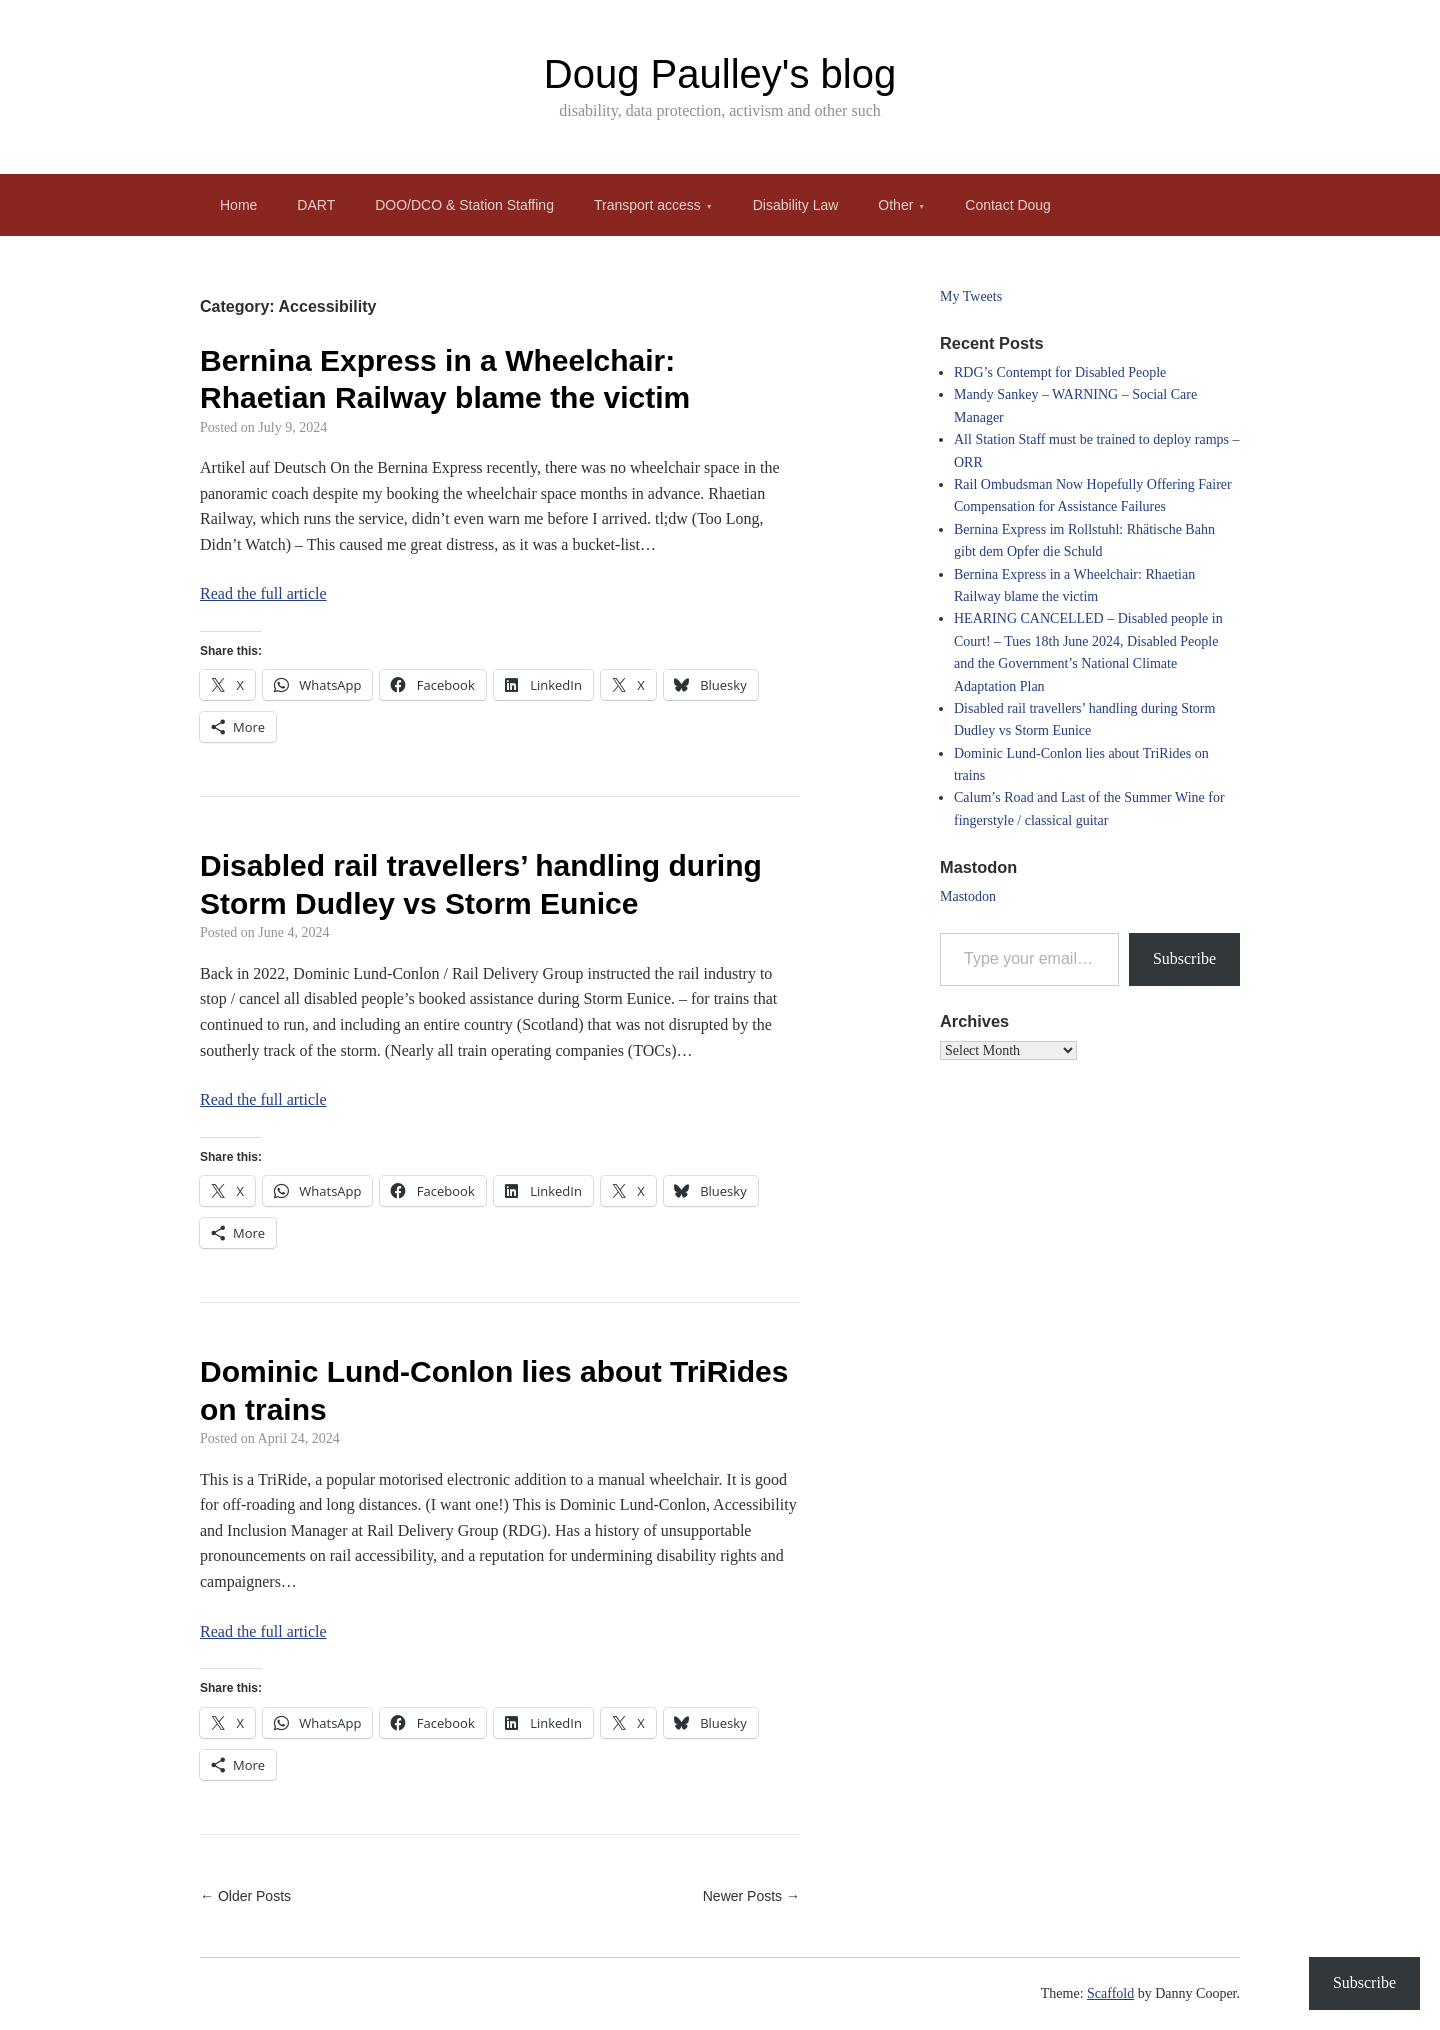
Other (895, 205)
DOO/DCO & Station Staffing (464, 205)
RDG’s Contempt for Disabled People (1060, 372)
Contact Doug (1008, 205)
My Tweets (971, 296)
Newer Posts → (751, 1896)
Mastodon (968, 896)
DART (316, 205)
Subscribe (1184, 958)
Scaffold (1110, 1993)
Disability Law (796, 205)
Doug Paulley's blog (720, 74)
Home (238, 205)
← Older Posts (245, 1896)
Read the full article (263, 593)
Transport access (647, 205)
